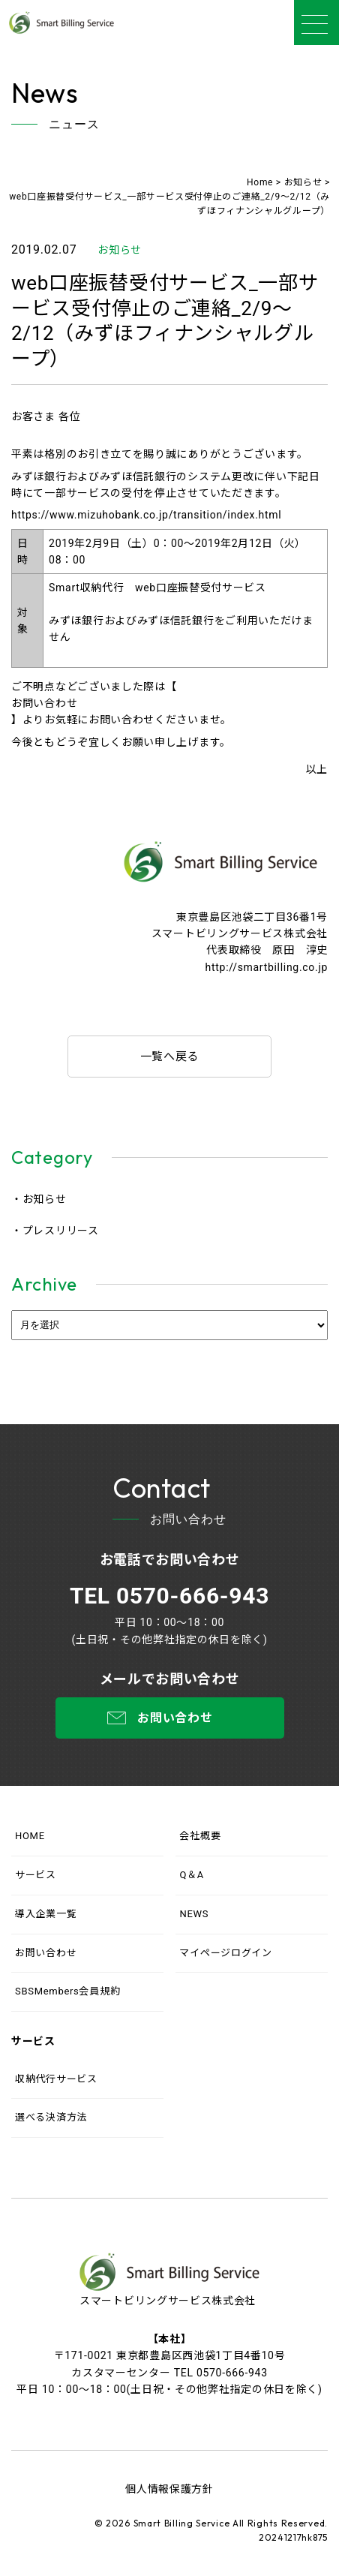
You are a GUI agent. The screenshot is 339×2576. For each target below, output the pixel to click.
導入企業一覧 (45, 1913)
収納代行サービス (56, 2079)
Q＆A (191, 1874)
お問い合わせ (44, 703)
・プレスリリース (55, 1231)
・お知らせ (39, 1199)
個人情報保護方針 (169, 2489)
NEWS (193, 1913)
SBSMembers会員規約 (67, 1991)
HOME (30, 1835)
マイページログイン (225, 1952)
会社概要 (199, 1835)
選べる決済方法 (51, 2117)
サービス (35, 1874)
